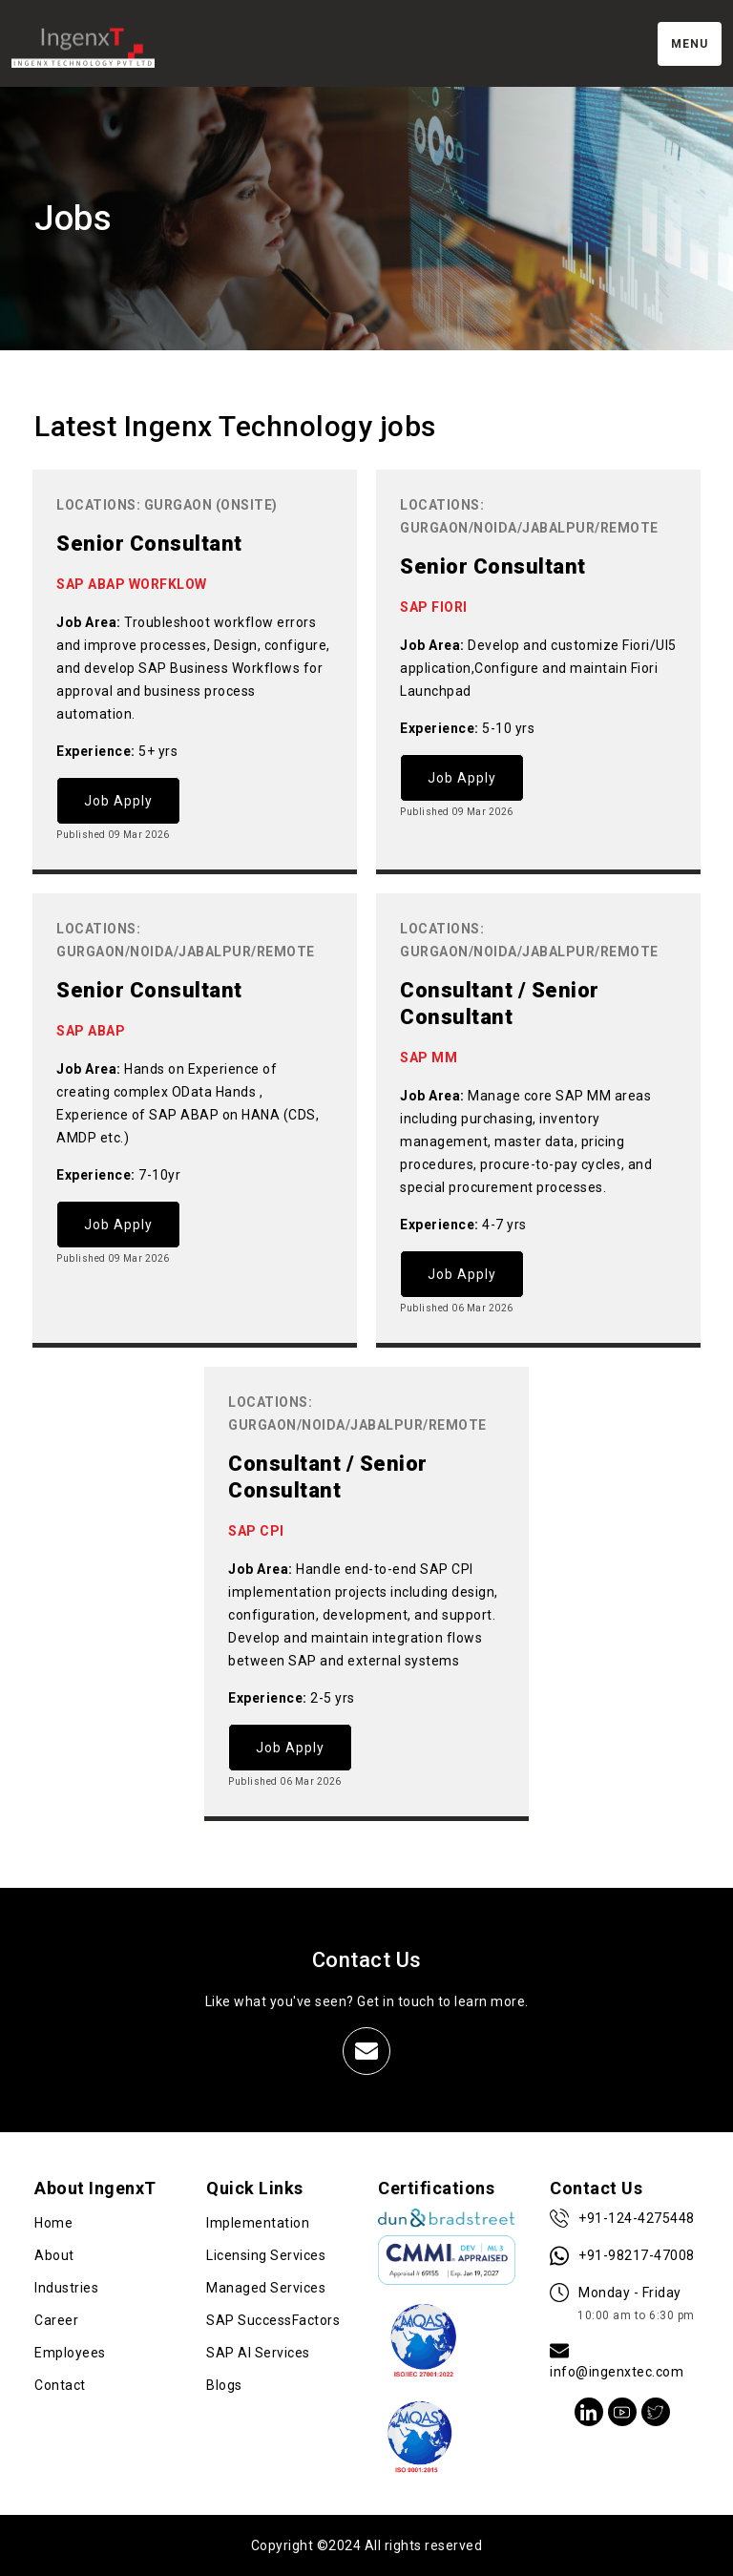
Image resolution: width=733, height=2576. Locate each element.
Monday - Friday (622, 2305)
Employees (70, 2352)
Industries (66, 2287)
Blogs (224, 2385)
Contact (60, 2385)
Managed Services (265, 2287)
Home (53, 2222)
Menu (689, 44)
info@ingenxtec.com (616, 2360)
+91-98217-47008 (622, 2256)
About (54, 2255)
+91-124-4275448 (622, 2218)
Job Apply (118, 800)
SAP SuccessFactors (273, 2320)
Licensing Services (265, 2255)
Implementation (257, 2222)
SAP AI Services (258, 2352)
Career (56, 2320)
